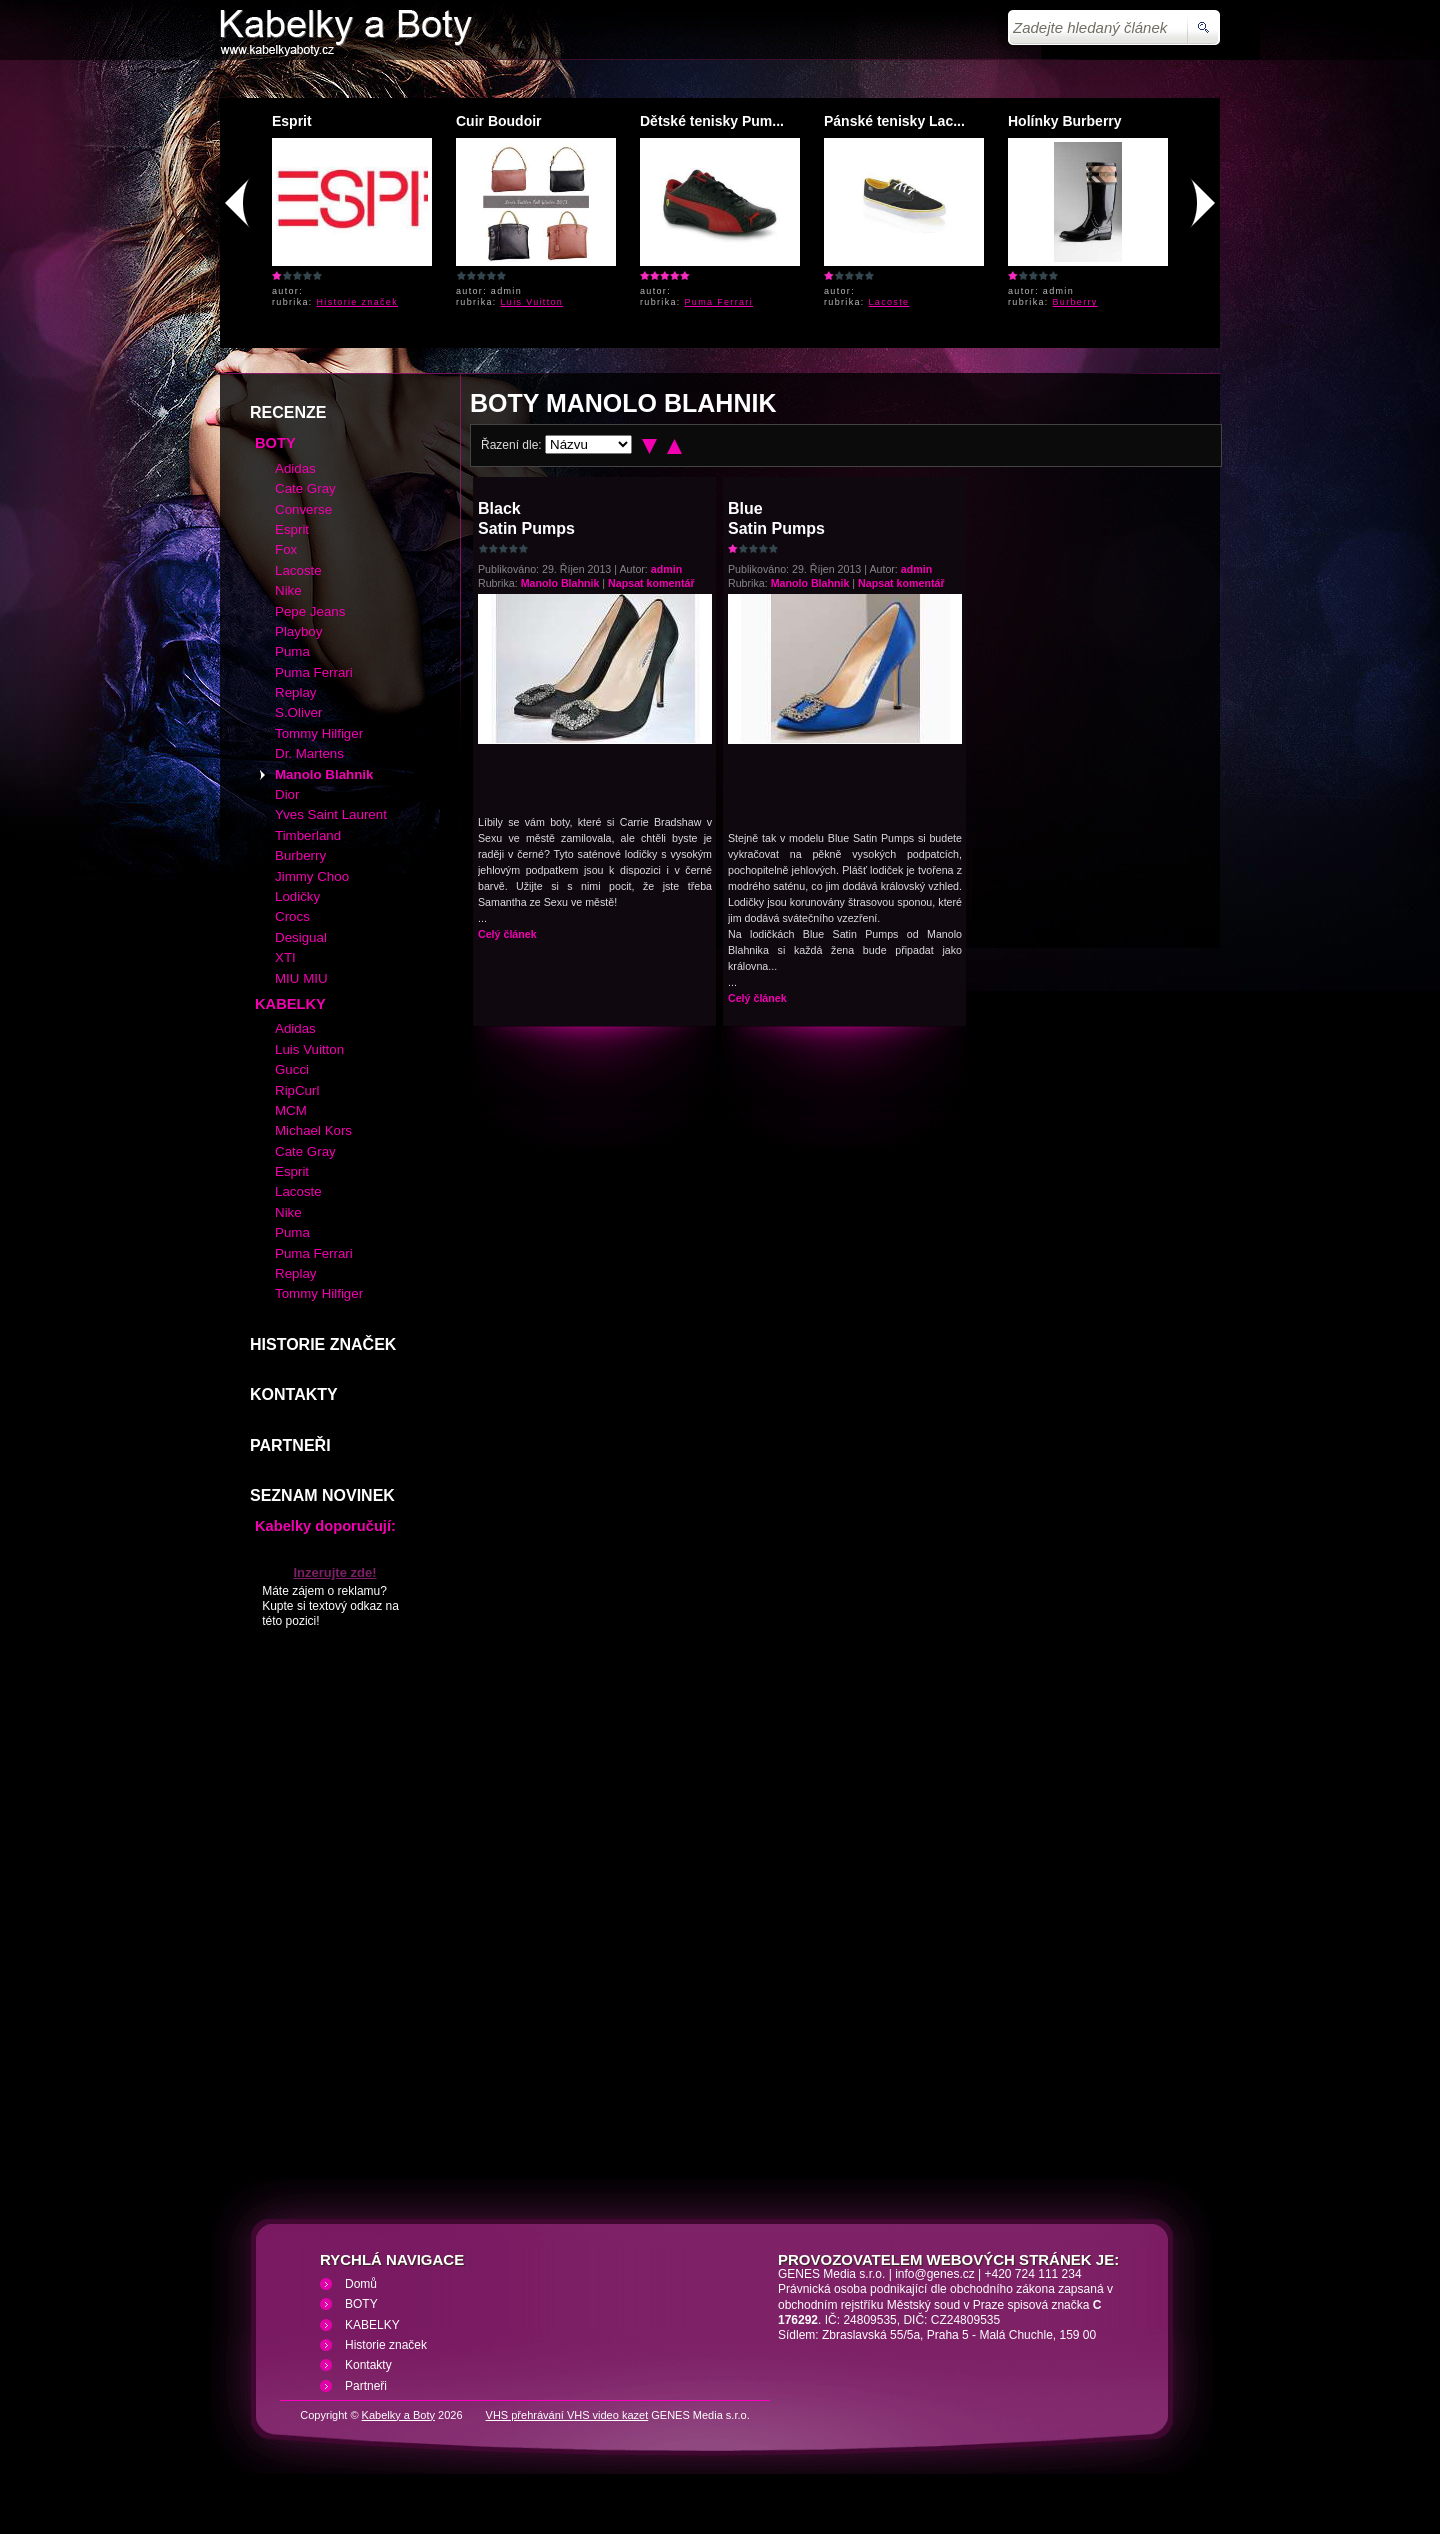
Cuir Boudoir (499, 121)
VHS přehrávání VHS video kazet (567, 2415)
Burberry (1075, 302)
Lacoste (889, 302)
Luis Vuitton (532, 302)
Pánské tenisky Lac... (894, 121)
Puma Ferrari (719, 302)
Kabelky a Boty (398, 2415)
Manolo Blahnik (560, 583)
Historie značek (358, 302)
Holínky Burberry (1065, 121)
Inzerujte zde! (334, 1572)
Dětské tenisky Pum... (712, 121)
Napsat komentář (651, 583)
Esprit (292, 121)
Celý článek (507, 934)
